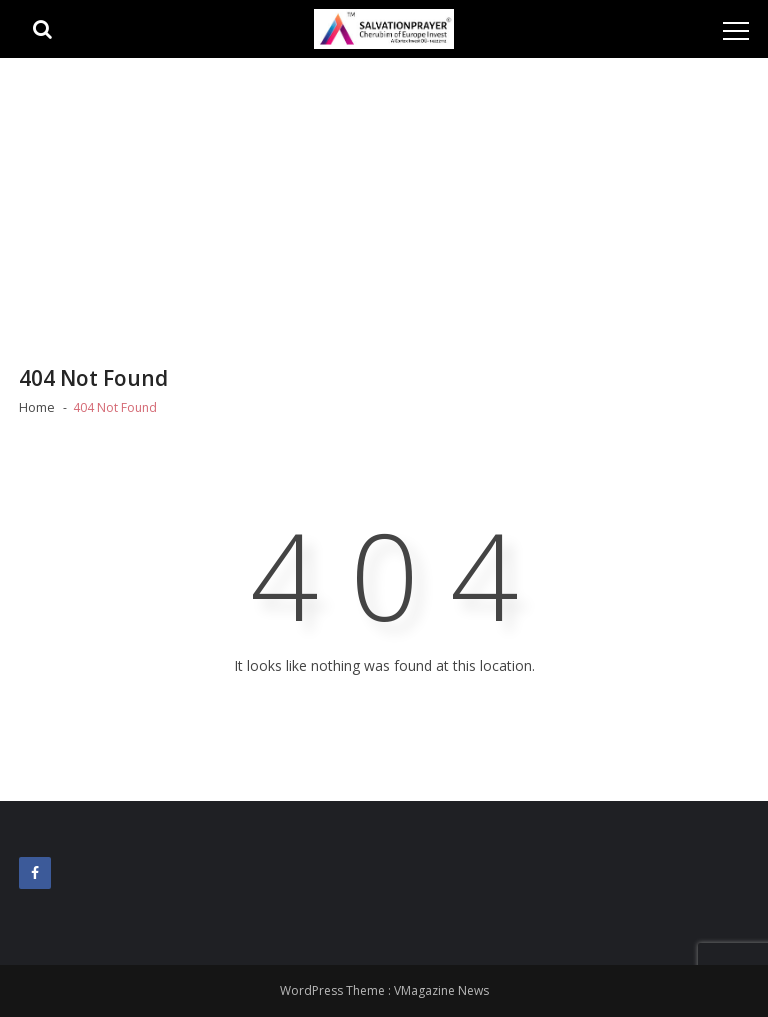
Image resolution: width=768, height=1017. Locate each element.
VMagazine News (441, 990)
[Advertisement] (384, 208)
